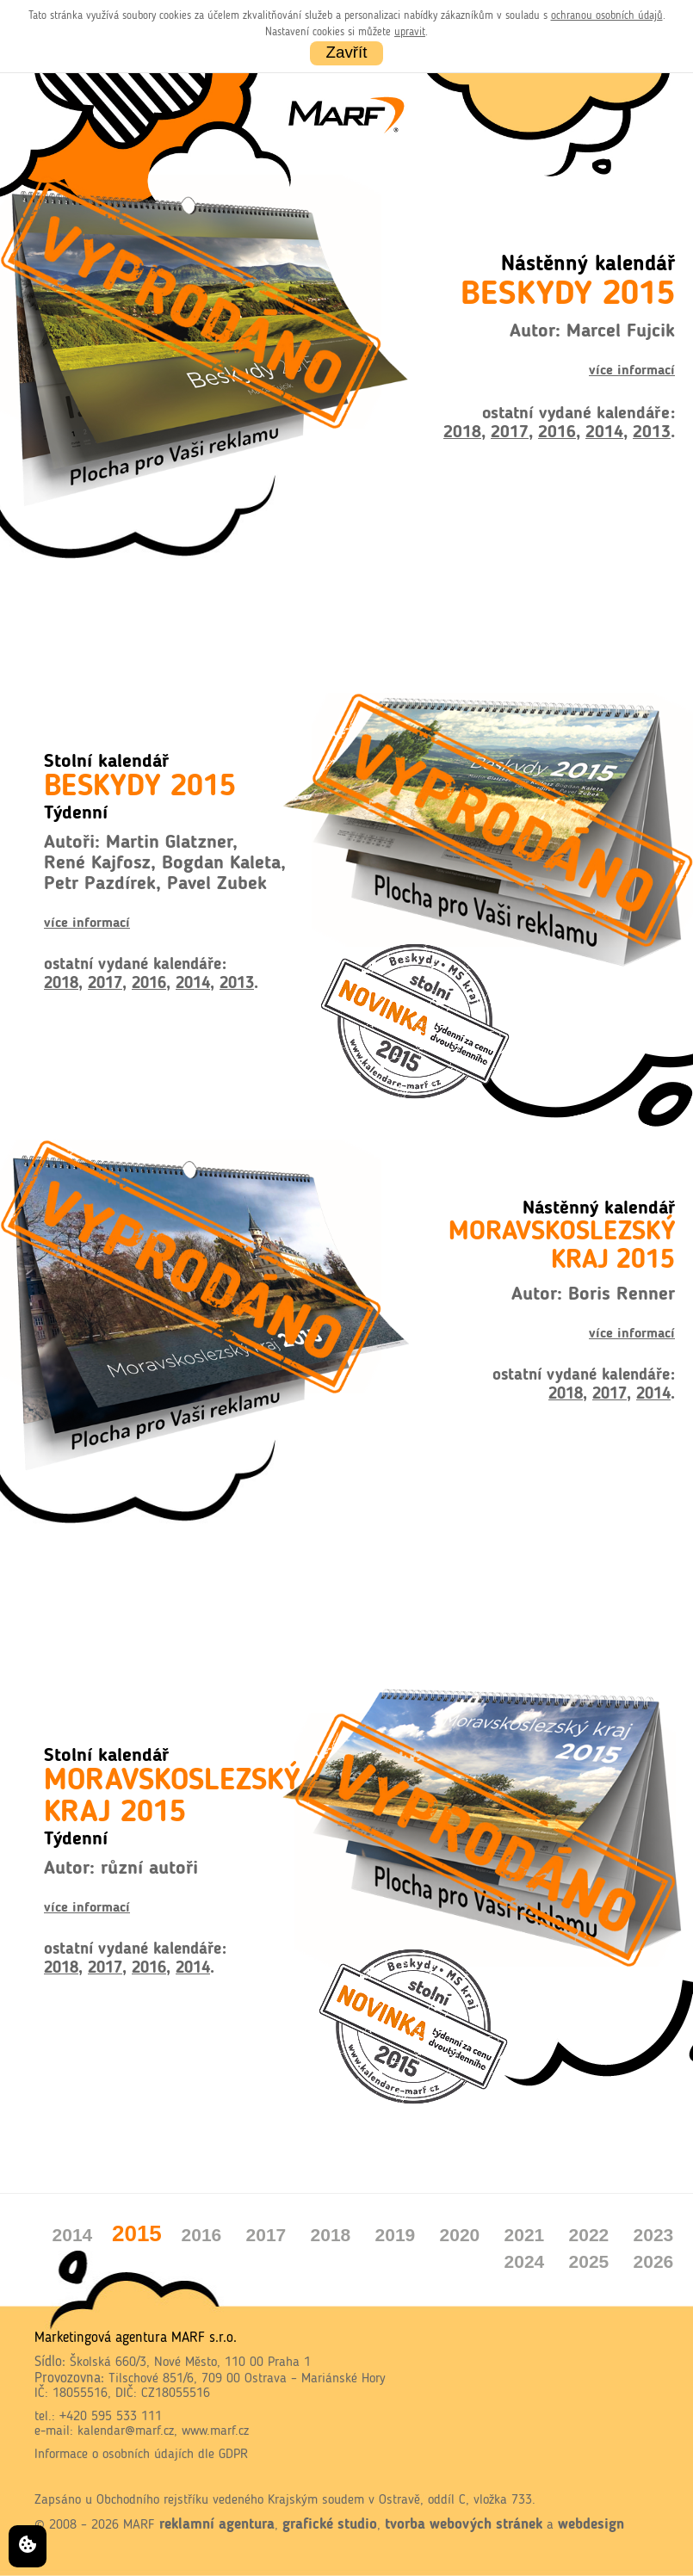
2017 (510, 433)
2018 (462, 433)
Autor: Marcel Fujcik (592, 332)
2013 (652, 433)
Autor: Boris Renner (593, 1294)
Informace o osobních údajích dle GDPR (141, 2455)
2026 (654, 2261)
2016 (557, 433)
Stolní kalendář (140, 777)
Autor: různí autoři (121, 1868)
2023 (654, 2235)
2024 (524, 2261)
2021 (524, 2235)
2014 (604, 433)
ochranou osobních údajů (607, 16)
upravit (409, 32)
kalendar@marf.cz (125, 2431)
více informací (632, 371)
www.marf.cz (215, 2431)
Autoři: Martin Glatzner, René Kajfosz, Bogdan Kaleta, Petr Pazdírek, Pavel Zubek (165, 863)
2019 (395, 2235)
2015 (137, 2233)
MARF (139, 2525)
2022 (589, 2235)
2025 (589, 2261)
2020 (460, 2235)
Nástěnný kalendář (562, 1236)
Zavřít (347, 51)
